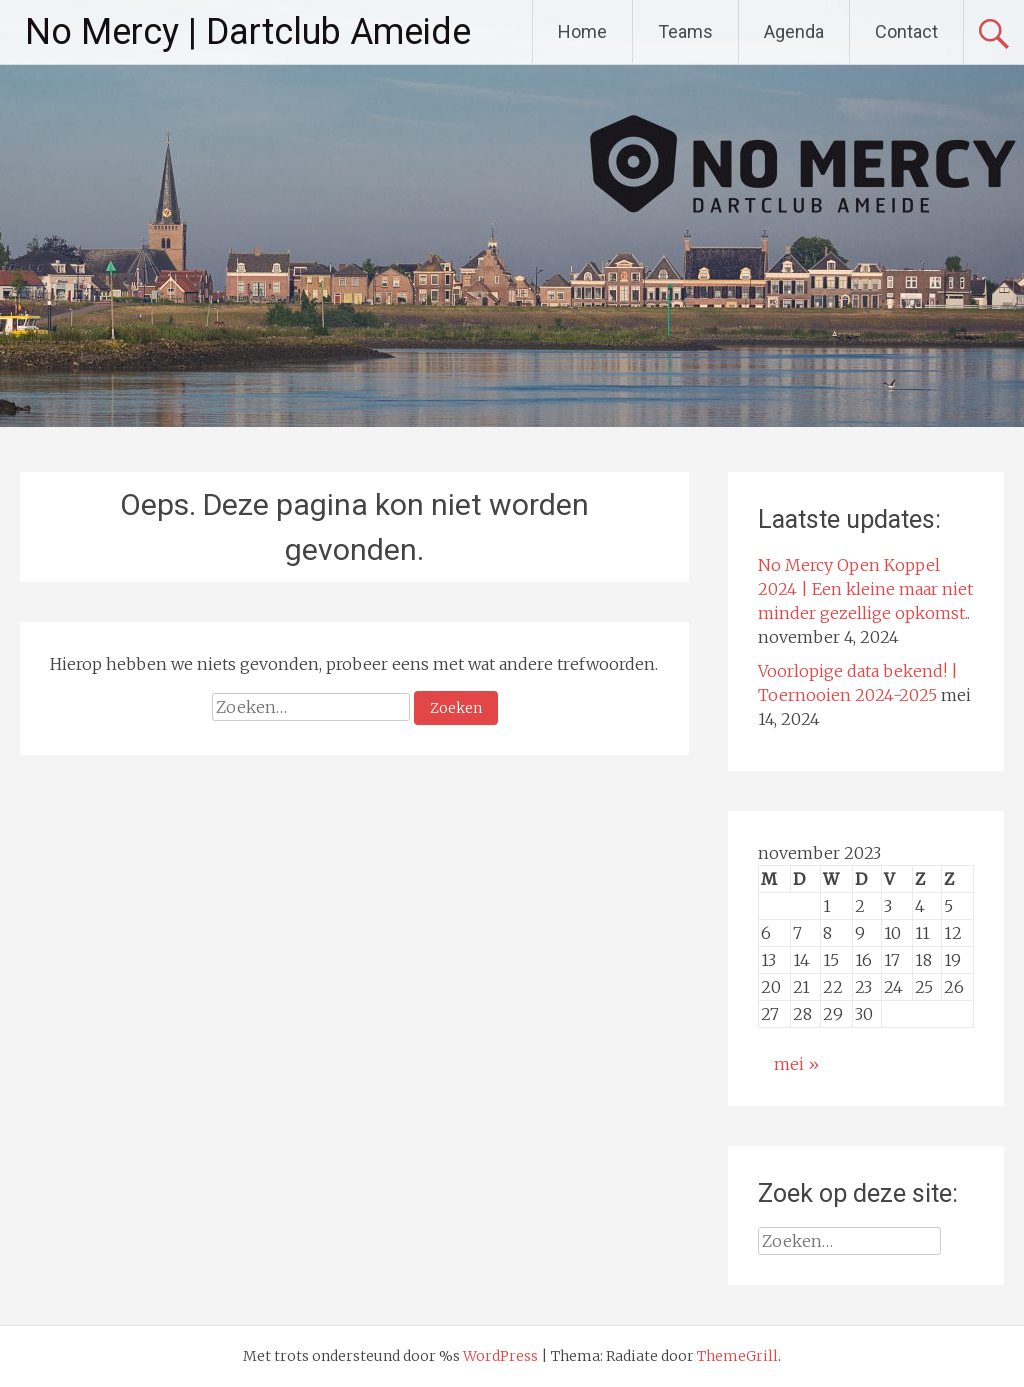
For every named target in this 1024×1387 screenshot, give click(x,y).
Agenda (794, 31)
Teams (685, 31)
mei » (796, 1064)
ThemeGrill (737, 1356)
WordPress (500, 1356)
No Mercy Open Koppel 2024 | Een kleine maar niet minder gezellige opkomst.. (865, 589)
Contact (906, 31)
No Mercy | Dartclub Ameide (248, 32)
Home (582, 31)
